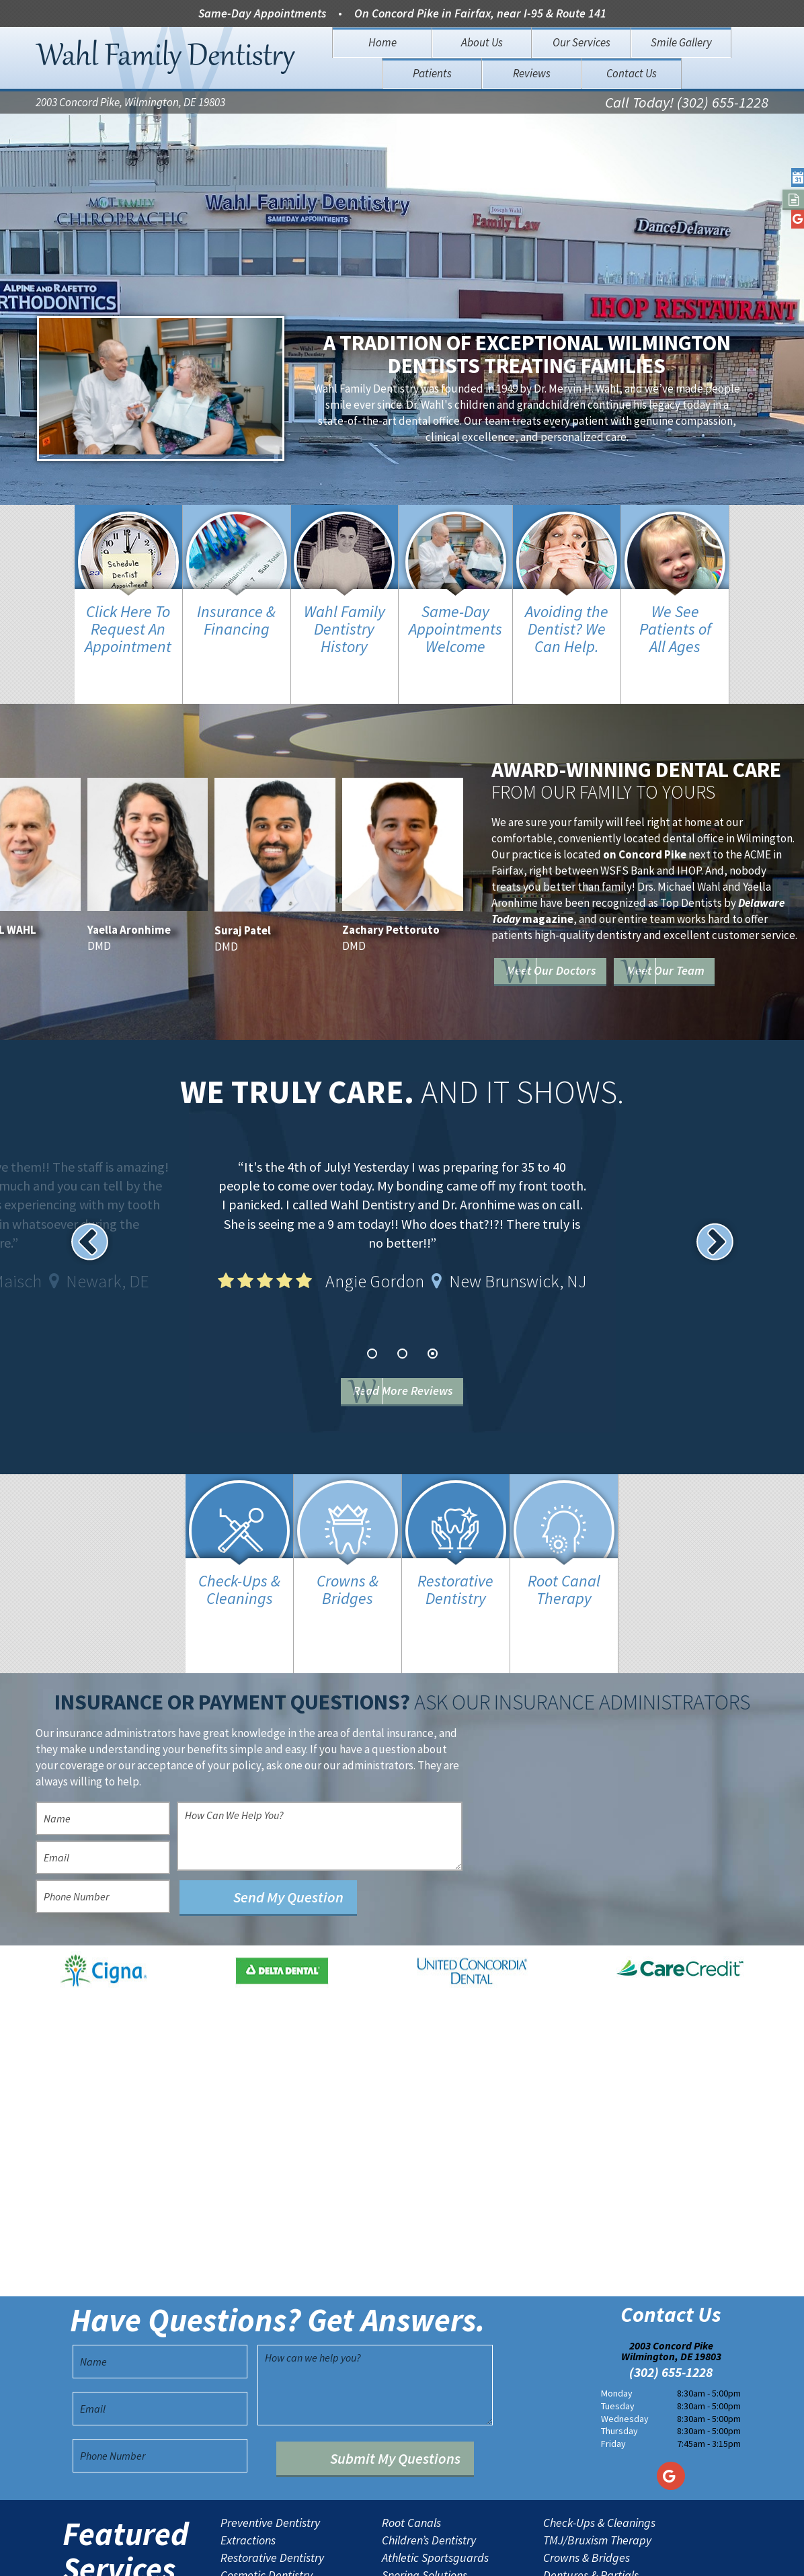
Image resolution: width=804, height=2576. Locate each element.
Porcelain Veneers (264, 2506)
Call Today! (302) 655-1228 (656, 104)
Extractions (248, 2454)
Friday (613, 2357)
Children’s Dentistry (429, 2454)
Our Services (581, 42)
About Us (482, 42)
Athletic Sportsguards (435, 2471)
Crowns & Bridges (586, 2471)
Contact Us (631, 73)
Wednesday (625, 2331)
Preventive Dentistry (270, 2436)
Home (382, 42)
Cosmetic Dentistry (266, 2489)
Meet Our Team (594, 943)
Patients (432, 73)
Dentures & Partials (591, 2489)
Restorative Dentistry (272, 2471)
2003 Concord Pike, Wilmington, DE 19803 (130, 104)
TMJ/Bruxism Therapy (597, 2454)
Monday (617, 2306)
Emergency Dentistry (433, 2506)
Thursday (619, 2344)
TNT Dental (517, 2555)
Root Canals (411, 2436)
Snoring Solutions (424, 2489)
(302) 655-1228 (671, 2285)
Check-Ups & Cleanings (599, 2436)
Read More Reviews (422, 1347)
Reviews (532, 73)
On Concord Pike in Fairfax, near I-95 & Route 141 (480, 13)
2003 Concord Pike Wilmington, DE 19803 (671, 2264)
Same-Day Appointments (262, 13)
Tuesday (618, 2318)
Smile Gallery (681, 42)
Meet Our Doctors (601, 904)
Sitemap (379, 2555)
